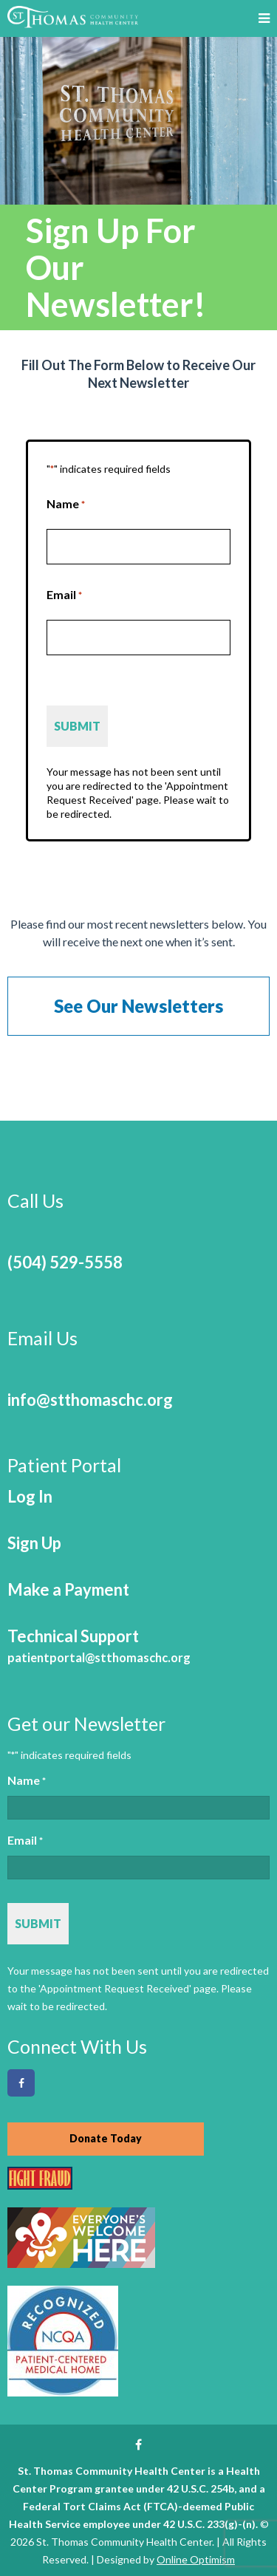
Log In (29, 1496)
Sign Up (34, 1543)
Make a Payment (68, 1589)
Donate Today (105, 2138)
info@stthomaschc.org (90, 1400)
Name (66, 504)
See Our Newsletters (138, 1006)
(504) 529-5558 (65, 1262)
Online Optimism (196, 2559)
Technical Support (99, 1645)
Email (64, 595)
